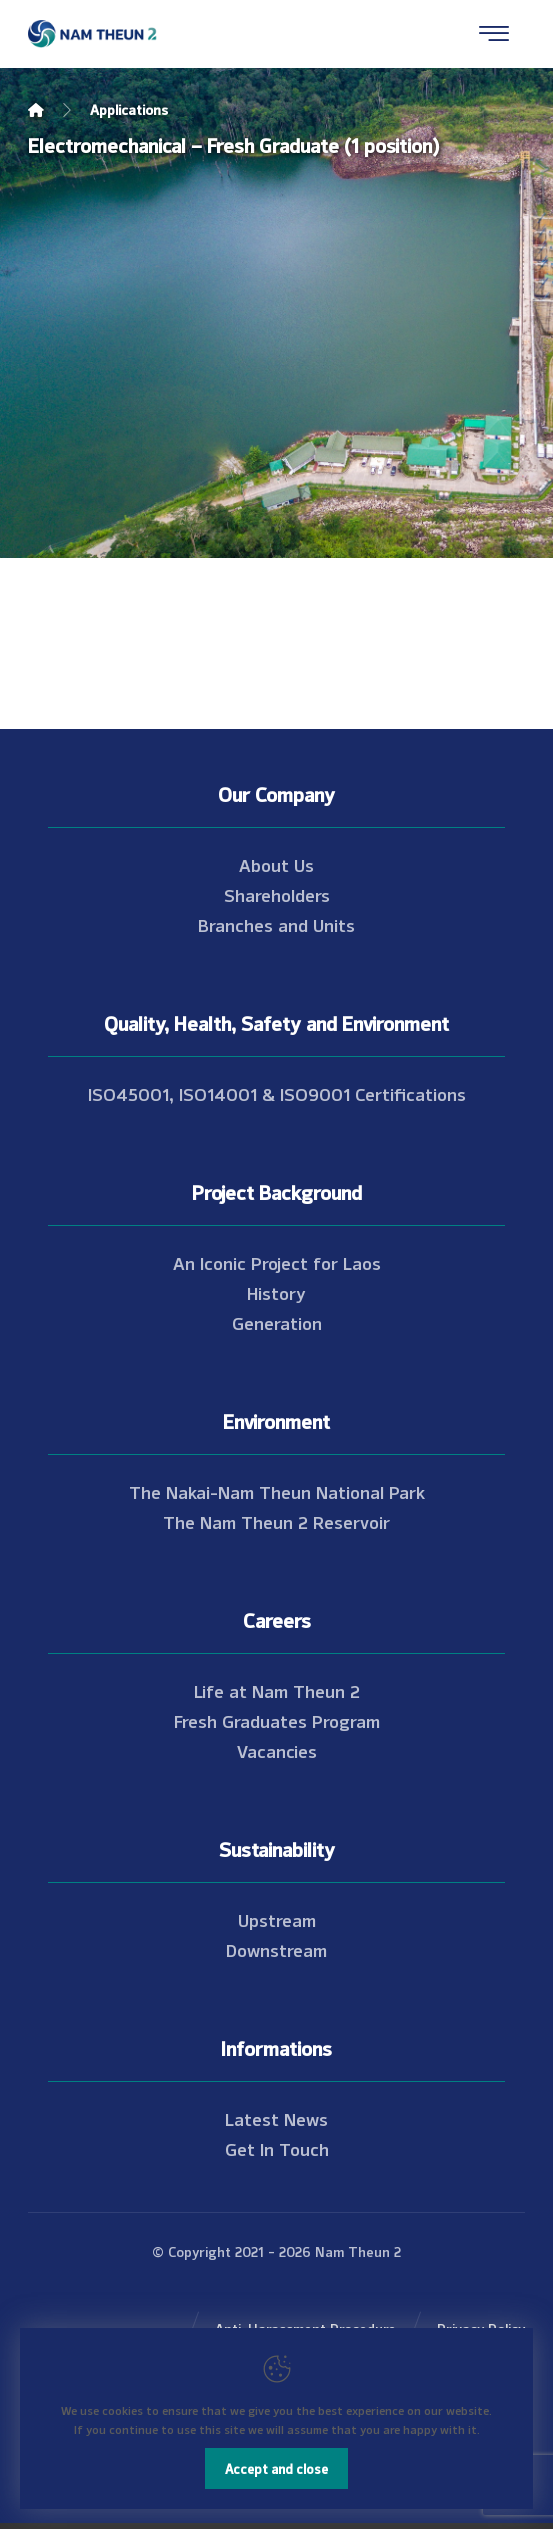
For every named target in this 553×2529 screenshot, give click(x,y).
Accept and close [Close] (276, 2468)
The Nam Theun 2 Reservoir (276, 1521)
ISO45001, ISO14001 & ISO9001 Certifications (277, 1093)
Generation (277, 1322)
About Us (276, 864)
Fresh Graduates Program (277, 1720)
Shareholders (277, 894)
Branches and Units (276, 924)
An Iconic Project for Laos (277, 1262)
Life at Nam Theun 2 (277, 1690)
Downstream (276, 1949)
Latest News (276, 2118)
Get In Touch (277, 2148)
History (276, 1292)
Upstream (277, 1919)
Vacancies (277, 1750)
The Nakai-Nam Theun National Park (277, 1491)
